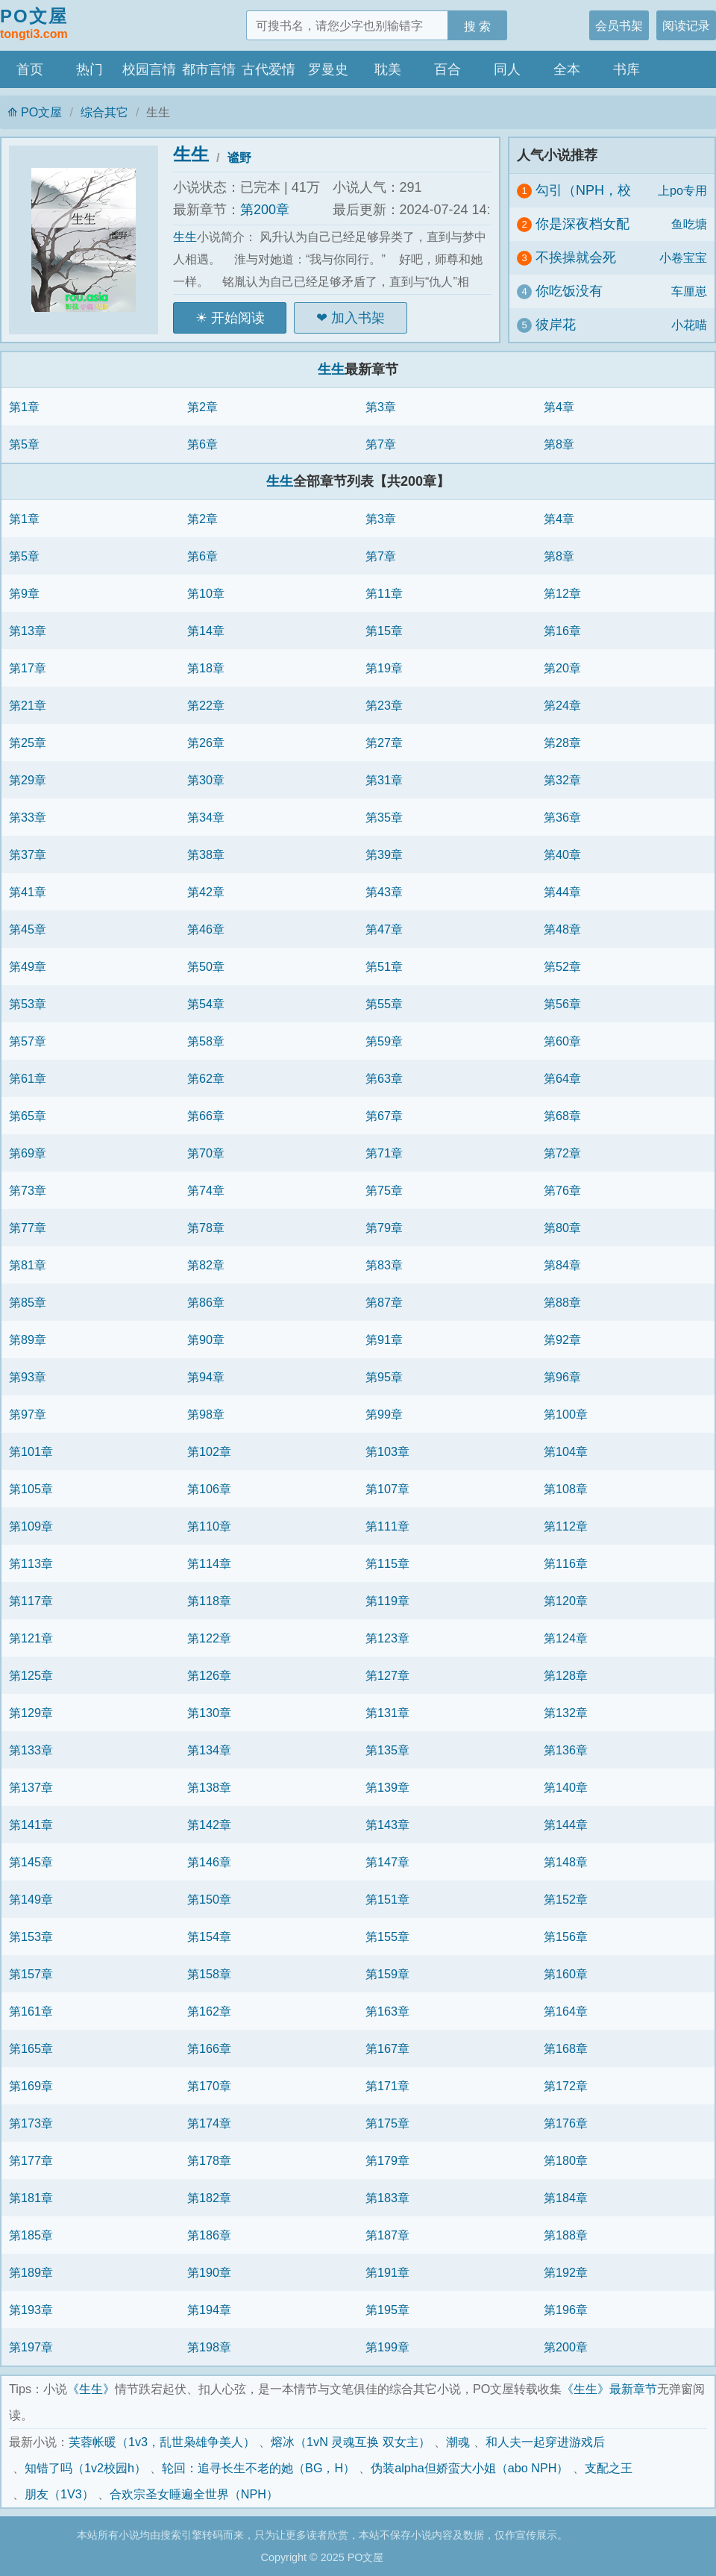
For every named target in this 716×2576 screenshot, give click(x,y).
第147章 (387, 1862)
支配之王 (608, 2468)
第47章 (384, 929)
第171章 (387, 2085)
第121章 (31, 1638)
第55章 (384, 1003)
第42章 (205, 891)
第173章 (31, 2123)
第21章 (27, 705)
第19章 (384, 668)
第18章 (205, 668)
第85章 (27, 1302)
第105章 (31, 1488)
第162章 (209, 2011)
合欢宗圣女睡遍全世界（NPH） (194, 2494)
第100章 (566, 1414)
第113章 (31, 1563)
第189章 (31, 2272)
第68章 (562, 1115)
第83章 (384, 1265)
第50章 (205, 966)
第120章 (566, 1600)
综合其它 (104, 112)
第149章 (31, 1899)
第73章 (27, 1190)
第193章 (31, 2309)
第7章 (380, 444)
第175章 (387, 2123)
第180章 (566, 2160)
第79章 (384, 1227)
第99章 (384, 1414)
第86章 (205, 1302)
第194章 (209, 2309)
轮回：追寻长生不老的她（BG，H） (258, 2468)
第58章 (205, 1041)
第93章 (27, 1377)
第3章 (380, 406)
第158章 (209, 1974)
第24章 (562, 705)
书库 (626, 69)
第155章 (387, 1936)
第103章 (387, 1451)
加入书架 (358, 317)
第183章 (387, 2197)
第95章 (384, 1377)
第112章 (566, 1526)
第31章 (384, 780)
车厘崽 (689, 291)
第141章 (31, 1824)
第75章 (384, 1190)
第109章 (31, 1526)
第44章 (562, 891)
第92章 (562, 1339)
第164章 (566, 2011)
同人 (507, 69)
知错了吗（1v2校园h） (85, 2468)
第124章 (566, 1638)
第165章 (31, 2048)
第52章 (562, 966)
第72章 (562, 1153)
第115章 (387, 1563)
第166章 (209, 2048)
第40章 (562, 854)
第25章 (27, 742)
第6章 (202, 444)
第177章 (31, 2160)
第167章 (387, 2048)
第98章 (205, 1414)
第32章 (562, 780)
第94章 (205, 1377)
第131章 (387, 1712)
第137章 (31, 1787)
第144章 (566, 1824)
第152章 (566, 1899)
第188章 (566, 2235)
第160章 (566, 1974)
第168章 (566, 2048)
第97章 (27, 1414)
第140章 (566, 1787)
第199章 (387, 2347)
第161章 (31, 2011)
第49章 (27, 966)
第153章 (31, 1936)
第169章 (31, 2085)
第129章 (31, 1712)
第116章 (566, 1563)
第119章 (387, 1600)
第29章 (27, 780)
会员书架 (619, 25)
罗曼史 (328, 69)
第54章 (205, 1003)
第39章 (384, 854)
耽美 (387, 69)
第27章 (384, 742)
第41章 (27, 891)
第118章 (209, 1600)
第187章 (387, 2235)
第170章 (209, 2085)
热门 (89, 69)
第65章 (27, 1115)
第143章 (387, 1824)
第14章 (205, 630)
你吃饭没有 (569, 291)
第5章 (24, 444)
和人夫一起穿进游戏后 (545, 2441)
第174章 (209, 2123)
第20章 (562, 668)
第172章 (566, 2085)
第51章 (384, 966)
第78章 (205, 1227)
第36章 (562, 817)
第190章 (209, 2272)
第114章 (209, 1563)
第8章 (559, 444)
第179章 (387, 2160)
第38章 (205, 854)
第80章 (562, 1227)
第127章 (387, 1675)
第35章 (384, 817)
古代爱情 (268, 69)
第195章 (387, 2309)
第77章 (27, 1227)
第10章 (205, 593)
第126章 (209, 1675)
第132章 (566, 1712)
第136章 (566, 1750)
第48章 (562, 929)
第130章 (209, 1712)
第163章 (387, 2011)
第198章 (209, 2347)
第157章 (31, 1974)
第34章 (205, 817)
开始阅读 (238, 317)
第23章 (384, 705)
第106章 (209, 1488)
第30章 (205, 780)
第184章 (566, 2197)
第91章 (384, 1339)
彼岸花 (556, 324)
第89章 (27, 1339)
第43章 (384, 891)
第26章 (205, 742)
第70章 (205, 1153)
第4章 (559, 406)
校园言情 (149, 69)
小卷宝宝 (683, 257)
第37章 (27, 854)
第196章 (566, 2309)
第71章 (384, 1153)
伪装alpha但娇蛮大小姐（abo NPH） (469, 2468)
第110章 (209, 1526)
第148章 (566, 1862)
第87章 (384, 1302)
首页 (29, 69)
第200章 (264, 209)
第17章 (27, 668)
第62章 (205, 1078)
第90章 (205, 1339)
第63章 (384, 1078)
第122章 (209, 1638)
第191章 (387, 2272)
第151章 (387, 1899)
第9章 (24, 593)
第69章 (27, 1153)
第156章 (566, 1936)
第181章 (31, 2197)
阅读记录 (686, 25)
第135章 (387, 1750)
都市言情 (209, 69)
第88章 (562, 1302)
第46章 (205, 929)
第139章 (387, 1787)
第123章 (387, 1638)
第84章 (562, 1265)
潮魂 (458, 2441)
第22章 (205, 705)
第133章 (31, 1750)
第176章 (566, 2123)
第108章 (566, 1488)
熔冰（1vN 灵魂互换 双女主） (350, 2441)
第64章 (562, 1078)
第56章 (562, 1003)
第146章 (209, 1862)
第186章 (209, 2235)
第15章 (384, 630)
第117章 (31, 1600)
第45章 (27, 929)
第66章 (205, 1115)
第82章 (205, 1265)
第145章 (31, 1862)
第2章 (202, 406)
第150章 (209, 1899)
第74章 (205, 1190)
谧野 (239, 157)
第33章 (27, 817)
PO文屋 (34, 24)
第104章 (566, 1451)
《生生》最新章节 (609, 2388)
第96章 (562, 1377)
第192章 (566, 2272)
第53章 (27, 1003)
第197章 (31, 2347)
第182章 (209, 2197)
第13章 (27, 630)
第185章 (31, 2235)
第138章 (209, 1787)
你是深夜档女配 (582, 223)
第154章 (209, 1936)
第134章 (209, 1750)
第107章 (387, 1488)
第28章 (562, 742)
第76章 (562, 1190)
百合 (447, 69)
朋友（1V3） (59, 2494)
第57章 (27, 1041)
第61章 (27, 1078)
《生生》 (91, 2388)
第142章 (209, 1824)
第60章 (562, 1041)
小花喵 (689, 324)
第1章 (24, 406)
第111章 (387, 1526)
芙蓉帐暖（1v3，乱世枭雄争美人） (162, 2441)
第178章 (209, 2160)
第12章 (562, 593)
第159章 (387, 1974)
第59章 (384, 1041)
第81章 (27, 1265)
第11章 (384, 593)
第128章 (566, 1675)
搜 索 (478, 26)
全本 (566, 69)
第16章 (562, 630)
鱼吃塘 (689, 224)
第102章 (209, 1451)
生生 (191, 154)
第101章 (31, 1451)
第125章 (31, 1675)
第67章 (384, 1115)
